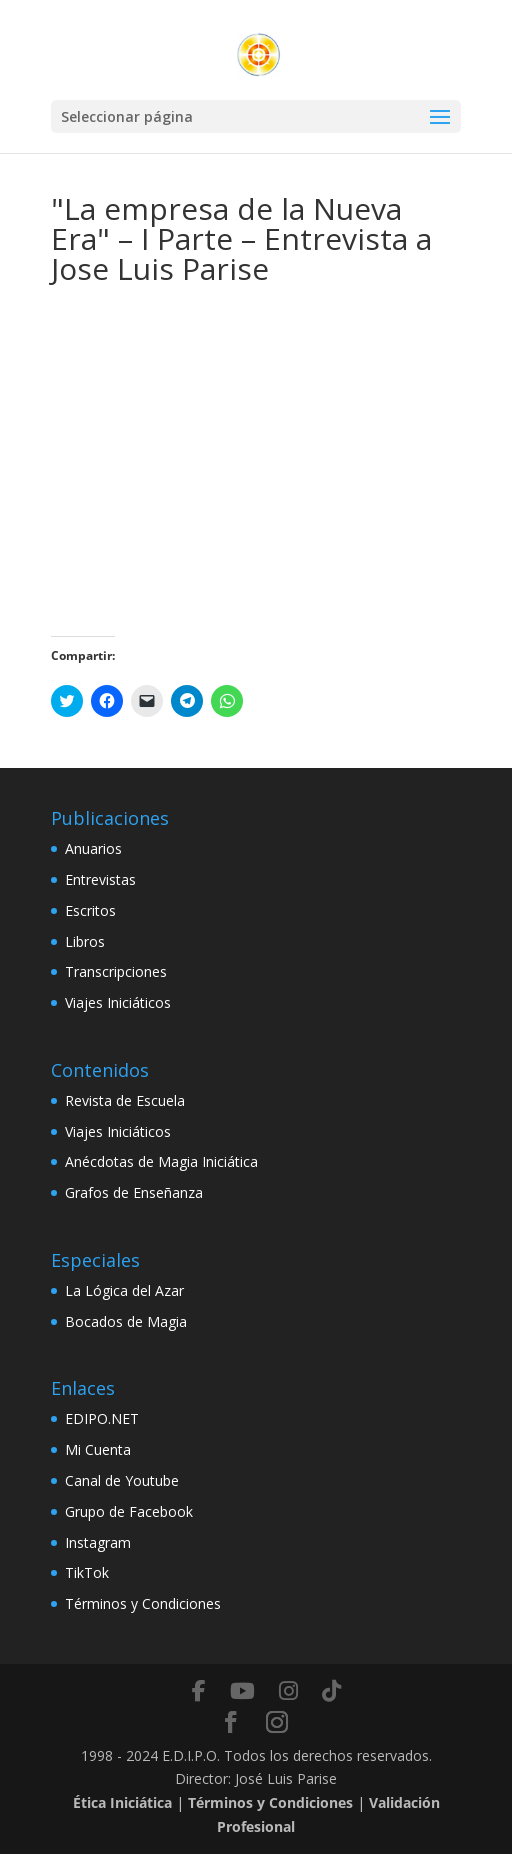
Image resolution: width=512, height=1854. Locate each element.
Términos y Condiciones (143, 1603)
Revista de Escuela (125, 1100)
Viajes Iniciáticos (118, 1002)
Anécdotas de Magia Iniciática (161, 1161)
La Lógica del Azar (124, 1290)
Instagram (98, 1542)
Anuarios (93, 848)
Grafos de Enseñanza (134, 1192)
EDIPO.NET (102, 1418)
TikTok (87, 1572)
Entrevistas (100, 879)
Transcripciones (116, 971)
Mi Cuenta (98, 1449)
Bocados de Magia (126, 1321)
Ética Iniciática (122, 1802)
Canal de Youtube (122, 1480)
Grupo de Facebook (129, 1511)
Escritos (90, 910)
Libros (85, 941)
